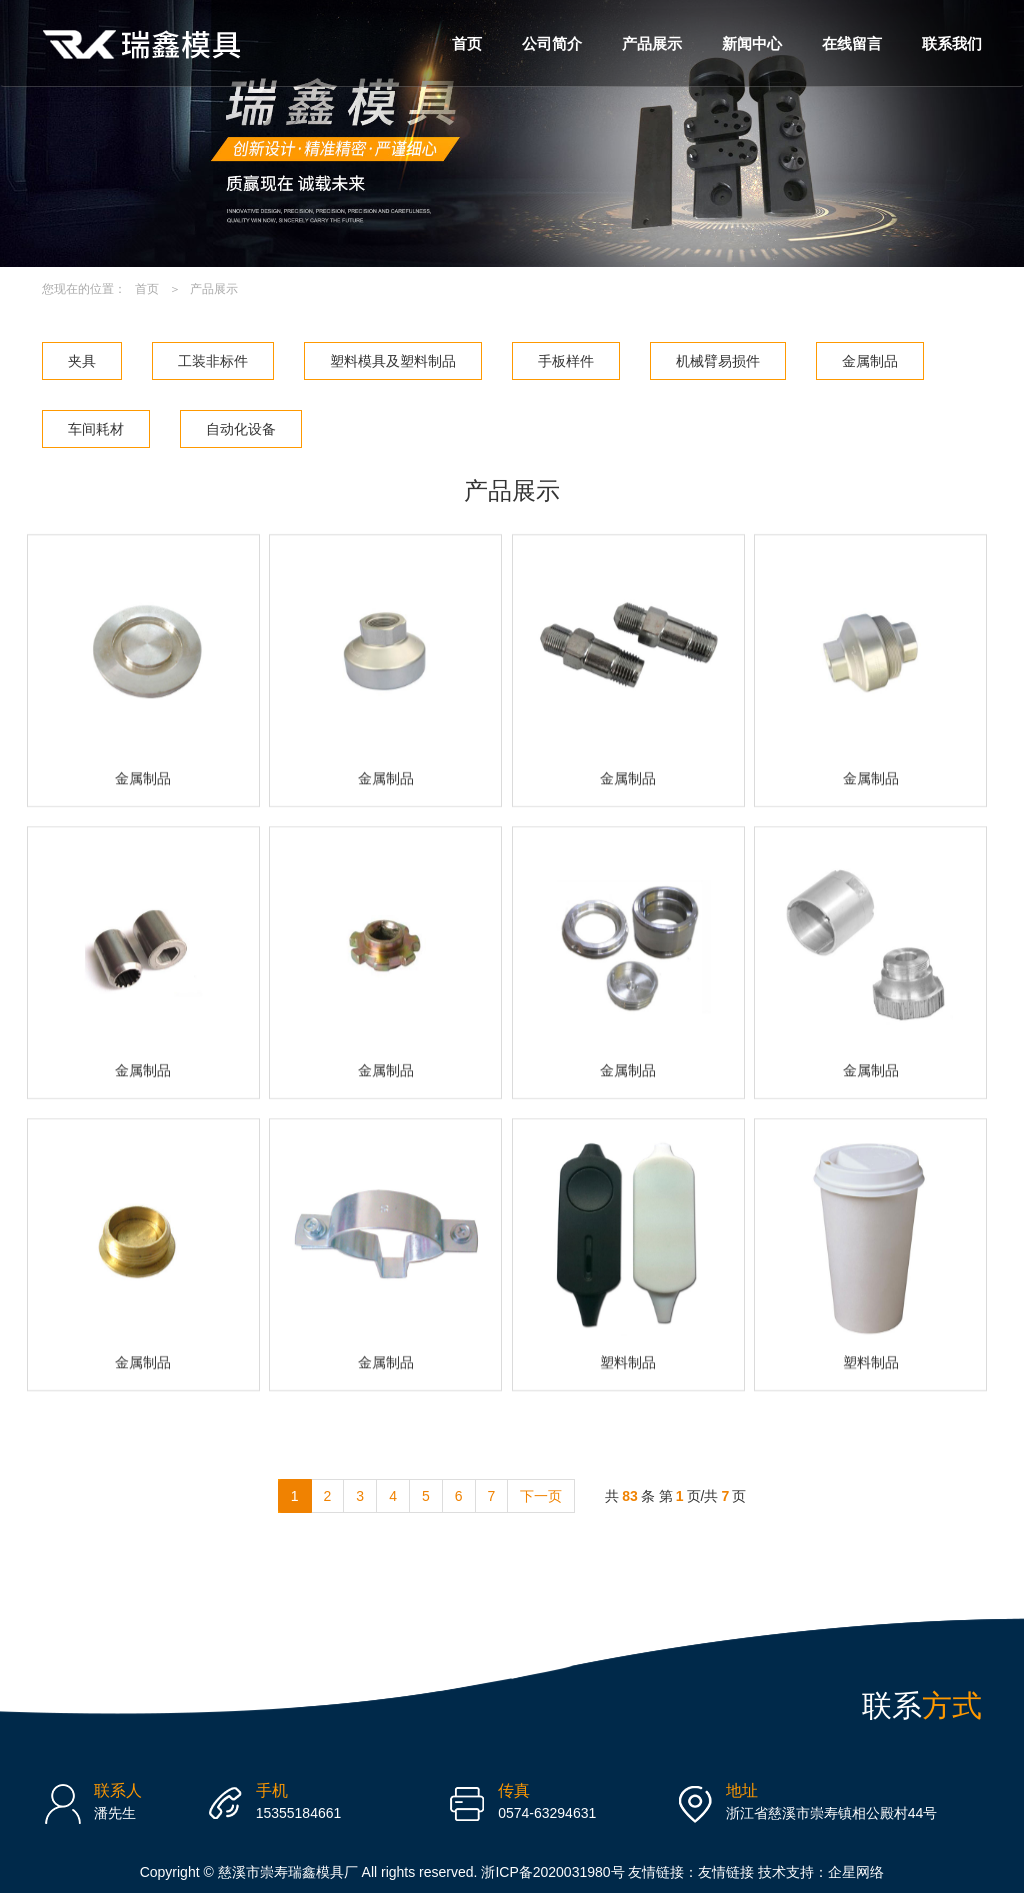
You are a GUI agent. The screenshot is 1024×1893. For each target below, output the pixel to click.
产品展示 (652, 43)
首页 (467, 43)
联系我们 (952, 43)
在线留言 (852, 43)
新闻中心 (752, 43)
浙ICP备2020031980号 (554, 1872)
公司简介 (552, 43)
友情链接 (726, 1872)
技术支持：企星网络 (821, 1872)
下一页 (541, 1496)
